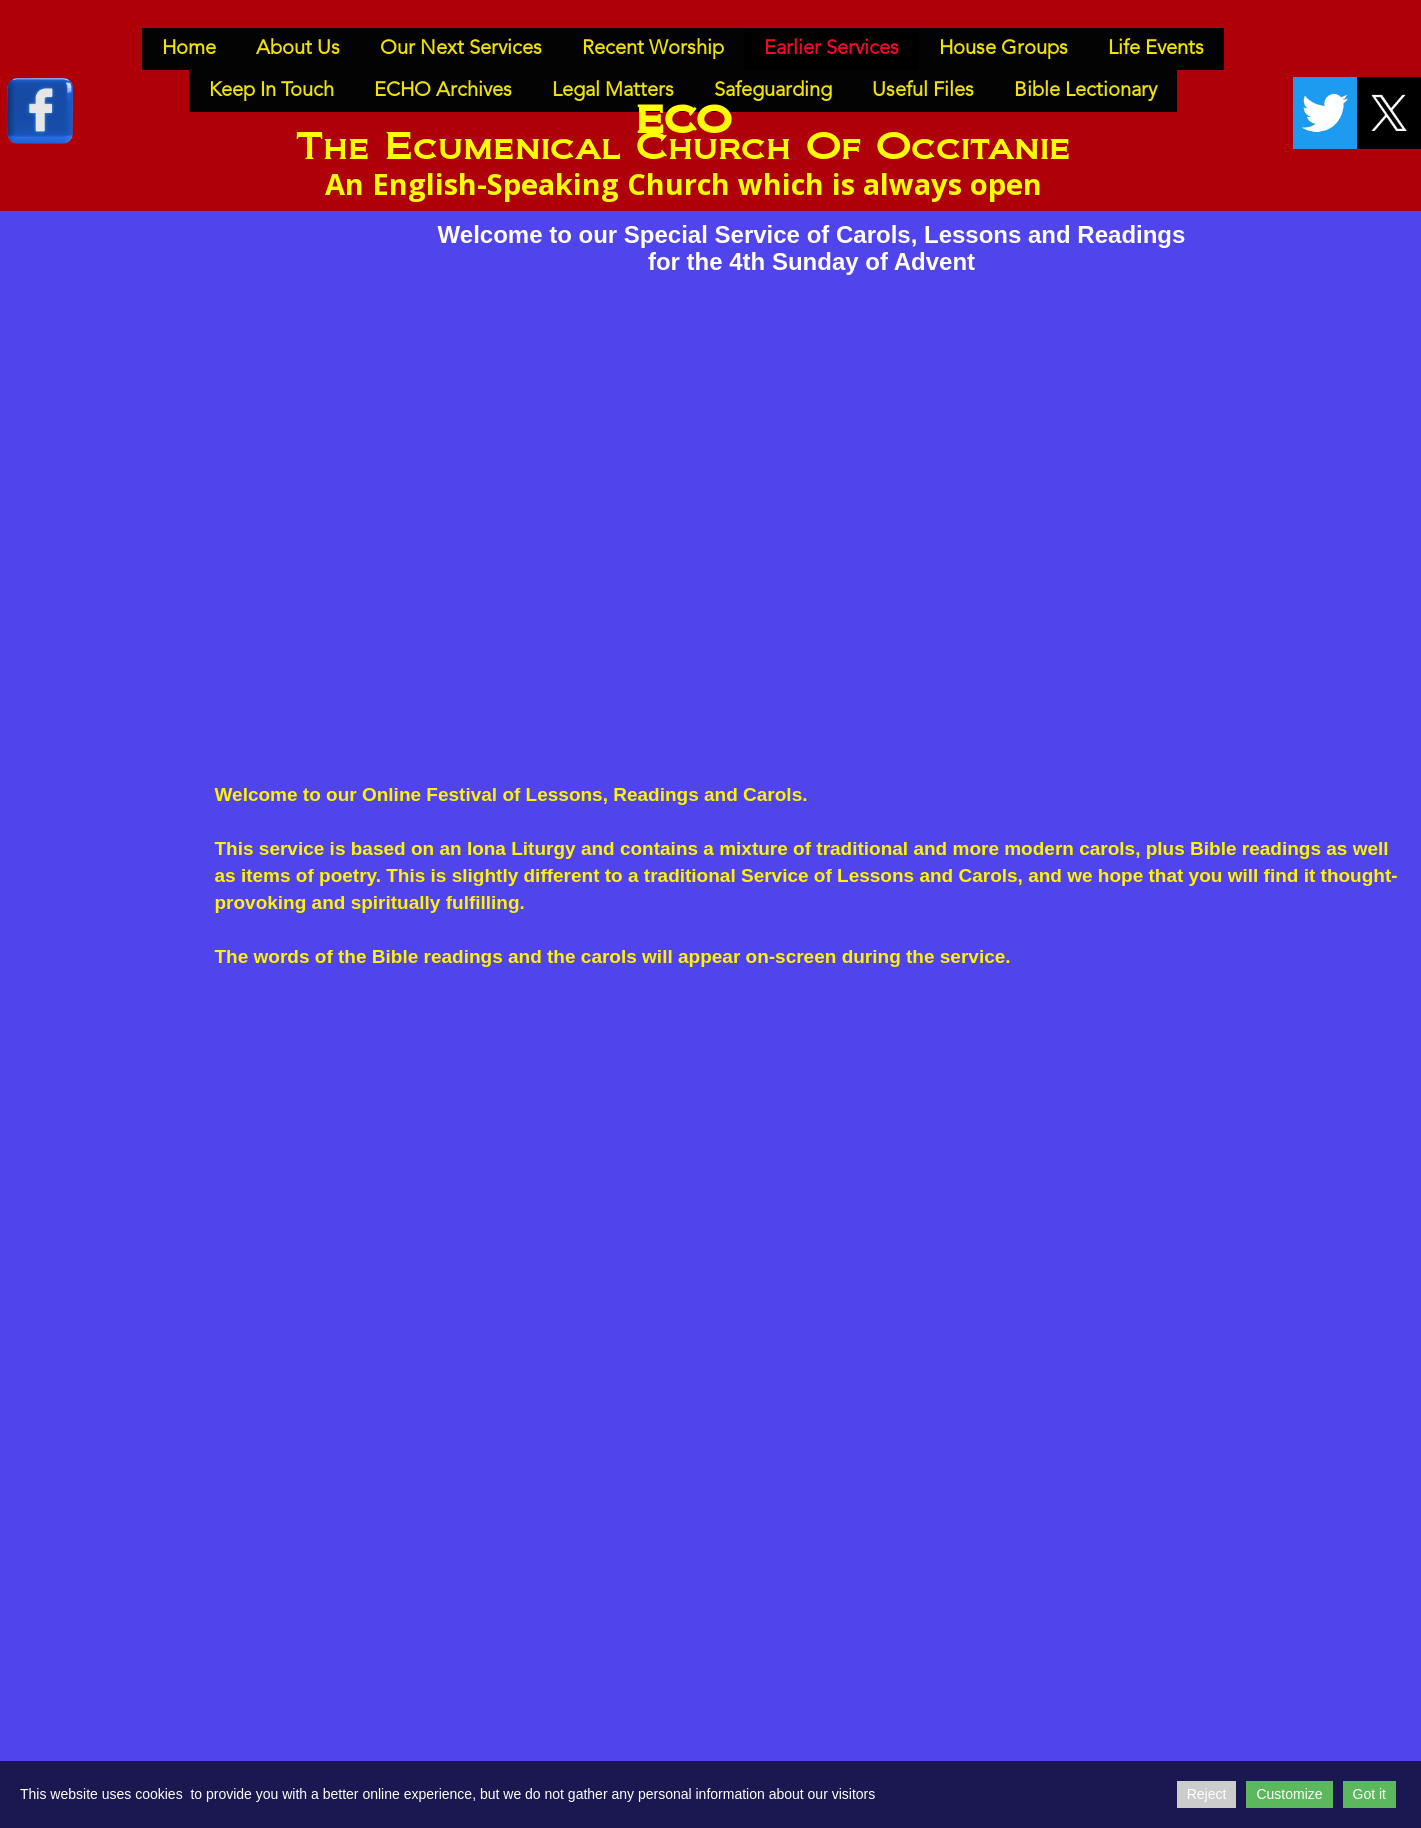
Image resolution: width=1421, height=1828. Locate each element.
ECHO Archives (443, 91)
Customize (1289, 1794)
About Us (298, 49)
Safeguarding (773, 91)
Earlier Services (831, 49)
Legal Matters (613, 91)
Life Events (1156, 49)
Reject (1207, 1794)
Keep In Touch (271, 91)
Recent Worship (653, 49)
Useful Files (923, 91)
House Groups (1003, 49)
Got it (1369, 1794)
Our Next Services (461, 49)
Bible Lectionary (1085, 91)
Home (189, 49)
